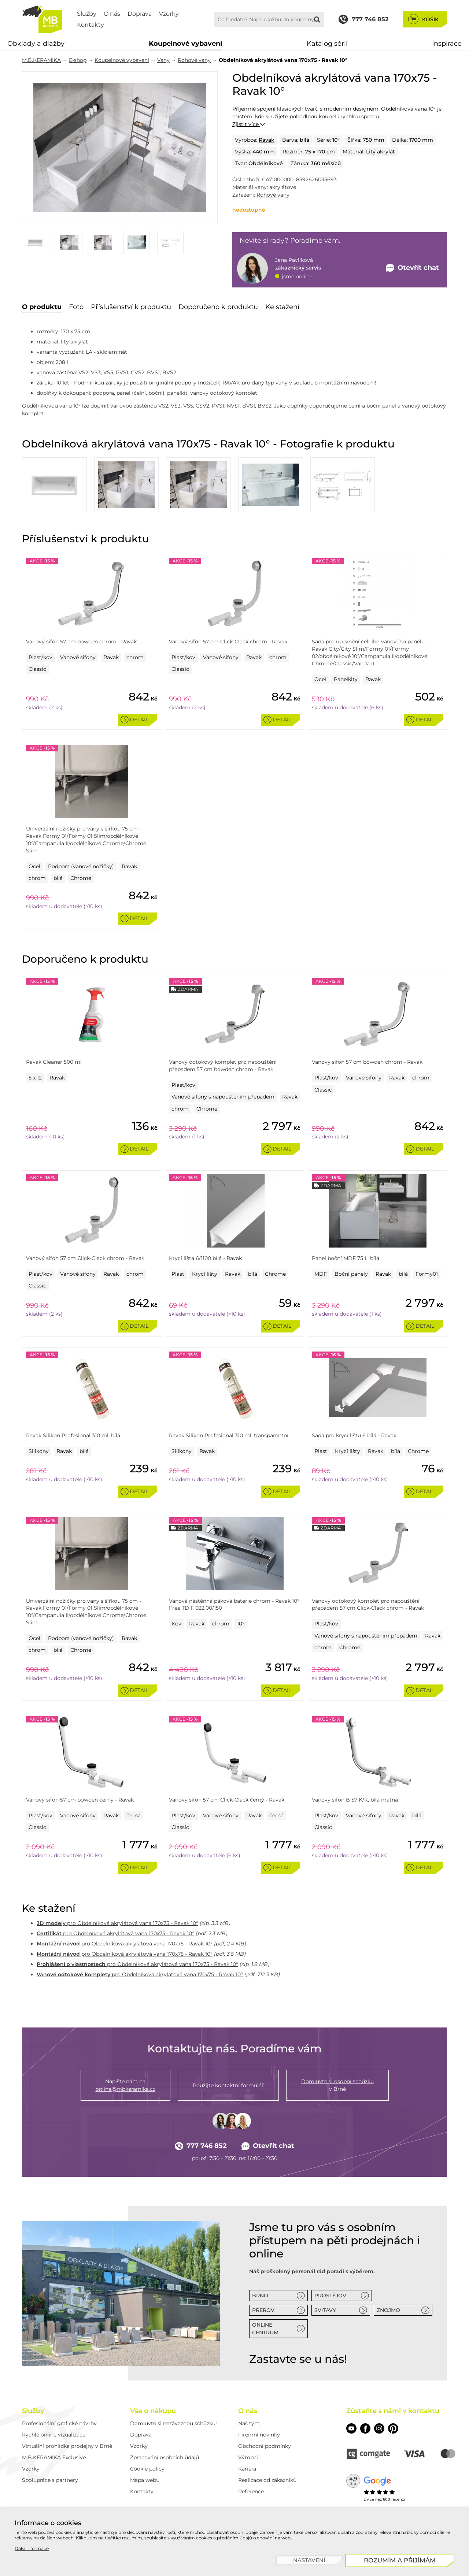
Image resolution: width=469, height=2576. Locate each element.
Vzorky (169, 13)
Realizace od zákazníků (267, 2480)
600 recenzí (394, 2499)
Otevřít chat (268, 2146)
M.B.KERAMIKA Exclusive (54, 2457)
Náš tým (249, 2423)
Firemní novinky (259, 2434)
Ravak (266, 140)
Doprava (140, 13)
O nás (112, 13)
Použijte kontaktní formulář (228, 2085)
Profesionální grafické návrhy (59, 2423)
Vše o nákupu (153, 2411)
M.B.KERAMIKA (41, 60)
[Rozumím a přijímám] (400, 2560)
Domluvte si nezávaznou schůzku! (173, 2423)
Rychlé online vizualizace (53, 2434)
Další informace (32, 2548)
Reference (251, 2491)
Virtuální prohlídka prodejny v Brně (67, 2446)
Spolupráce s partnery (50, 2480)
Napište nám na (125, 2085)
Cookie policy (147, 2468)
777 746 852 (201, 2146)
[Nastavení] (310, 2560)
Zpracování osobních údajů (164, 2457)
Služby (86, 13)
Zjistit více (248, 124)
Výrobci (248, 2457)
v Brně (337, 2085)
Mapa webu (144, 2480)
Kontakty (90, 24)
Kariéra (247, 2468)
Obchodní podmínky (264, 2446)
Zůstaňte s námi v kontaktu (392, 2411)
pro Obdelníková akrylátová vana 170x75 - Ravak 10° (117, 1923)
